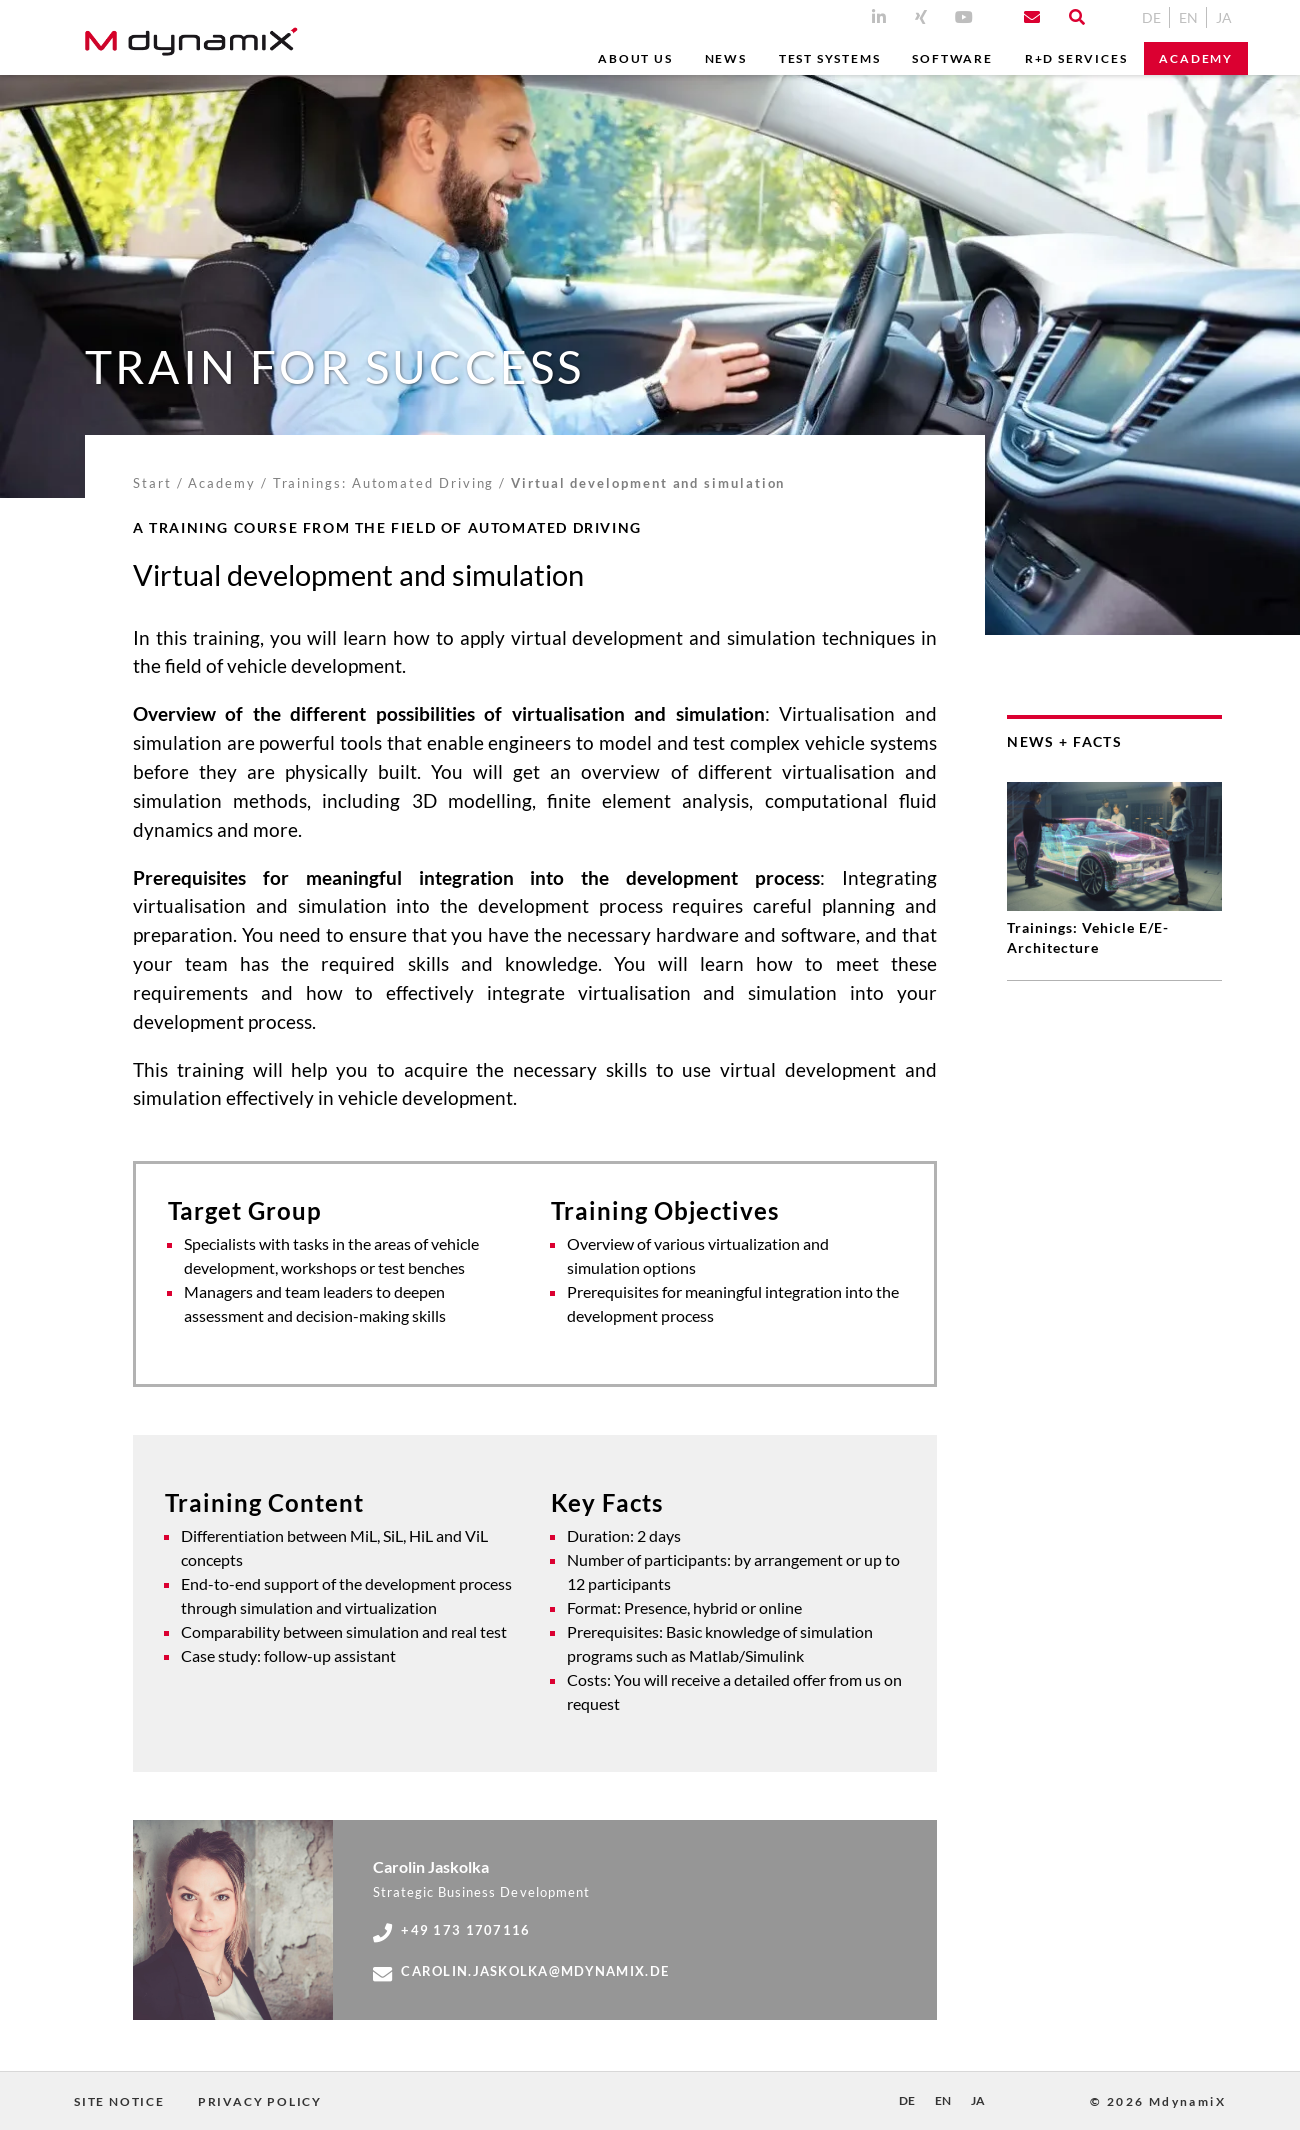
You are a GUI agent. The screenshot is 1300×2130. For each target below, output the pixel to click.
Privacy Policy (260, 2101)
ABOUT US (635, 58)
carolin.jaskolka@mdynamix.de (521, 1972)
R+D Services (1076, 58)
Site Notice (119, 2101)
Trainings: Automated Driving (384, 483)
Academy (1196, 58)
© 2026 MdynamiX (1158, 2101)
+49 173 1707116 (451, 1931)
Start (152, 483)
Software (952, 58)
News (726, 58)
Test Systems (830, 58)
